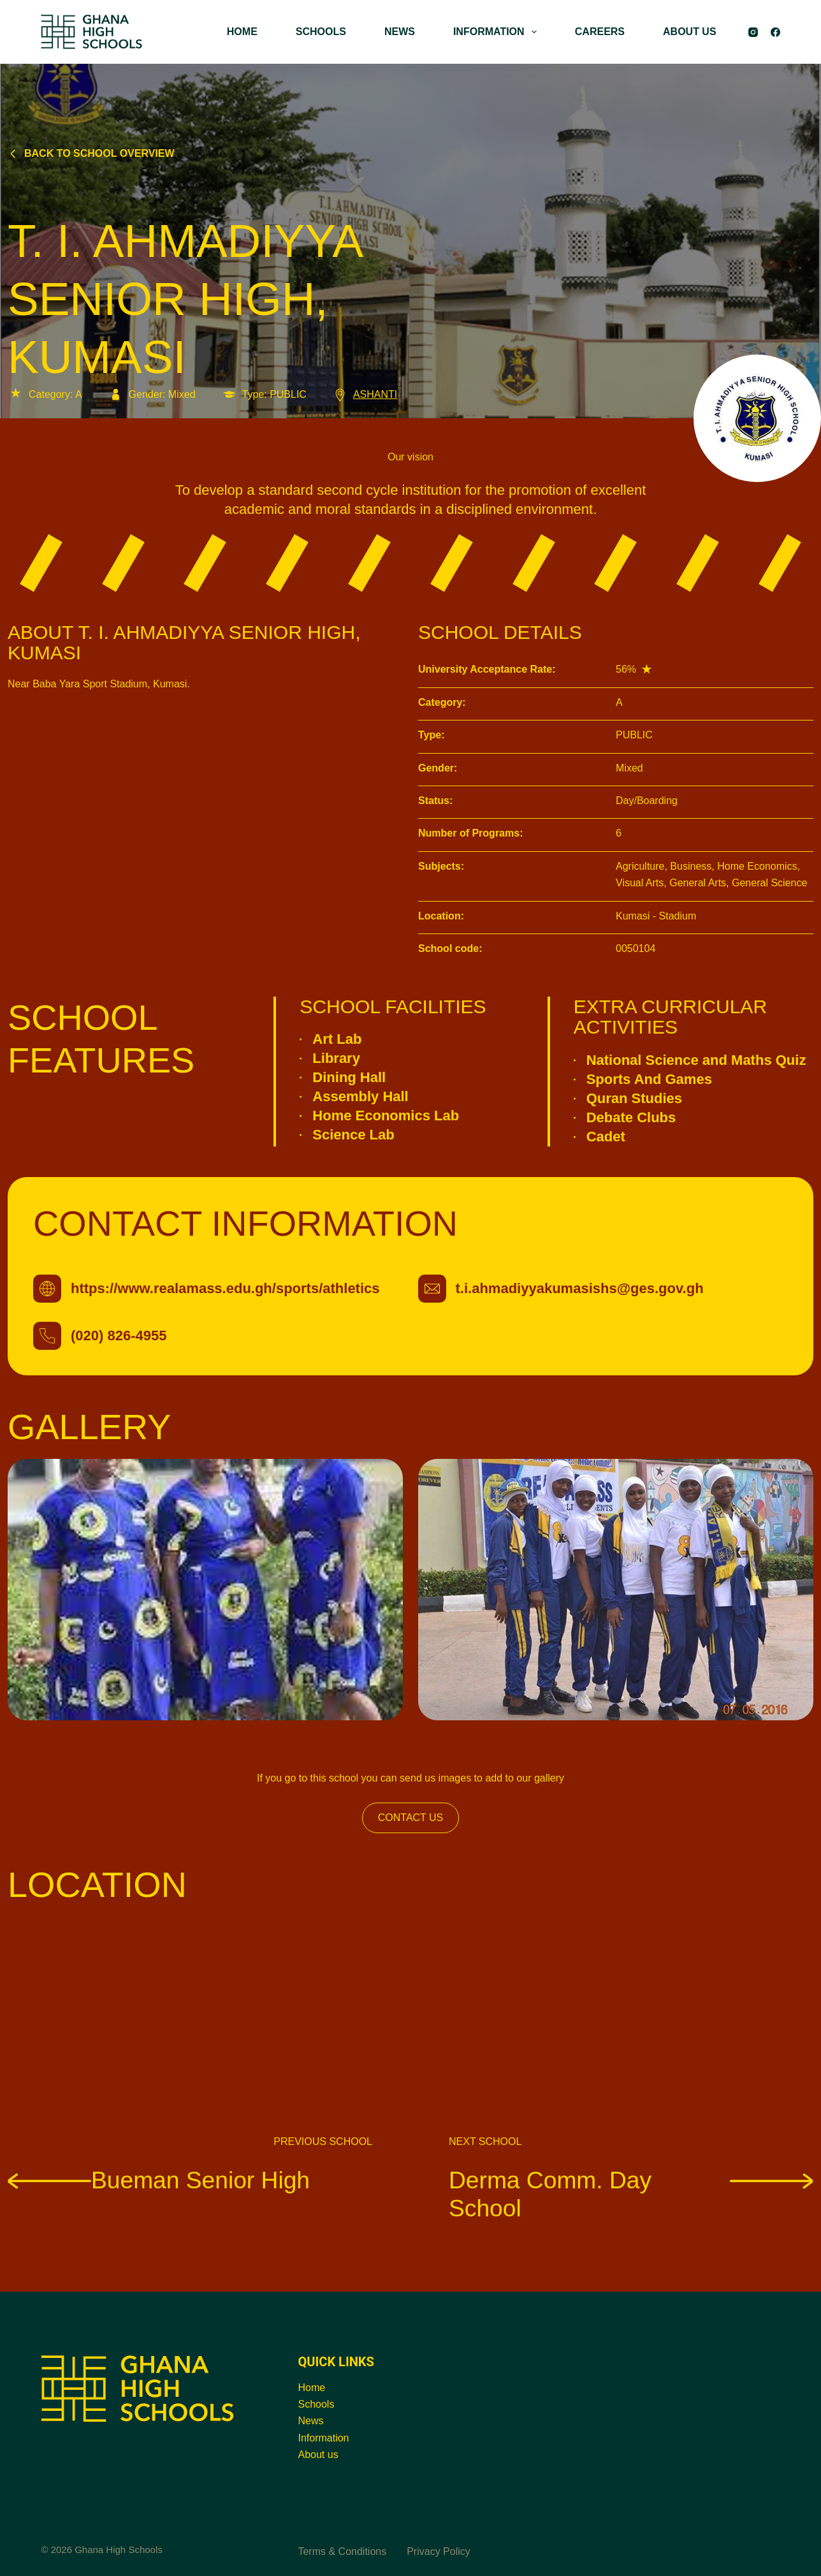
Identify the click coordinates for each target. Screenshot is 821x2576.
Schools (316, 2404)
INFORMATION (497, 32)
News (310, 2420)
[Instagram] (753, 32)
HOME (242, 31)
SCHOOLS (321, 31)
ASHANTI (364, 394)
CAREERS (600, 31)
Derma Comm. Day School (631, 2194)
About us (318, 2454)
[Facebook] (775, 32)
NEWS (399, 31)
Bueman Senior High (159, 2179)
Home (311, 2387)
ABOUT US (689, 31)
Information (323, 2438)
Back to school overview (91, 153)
